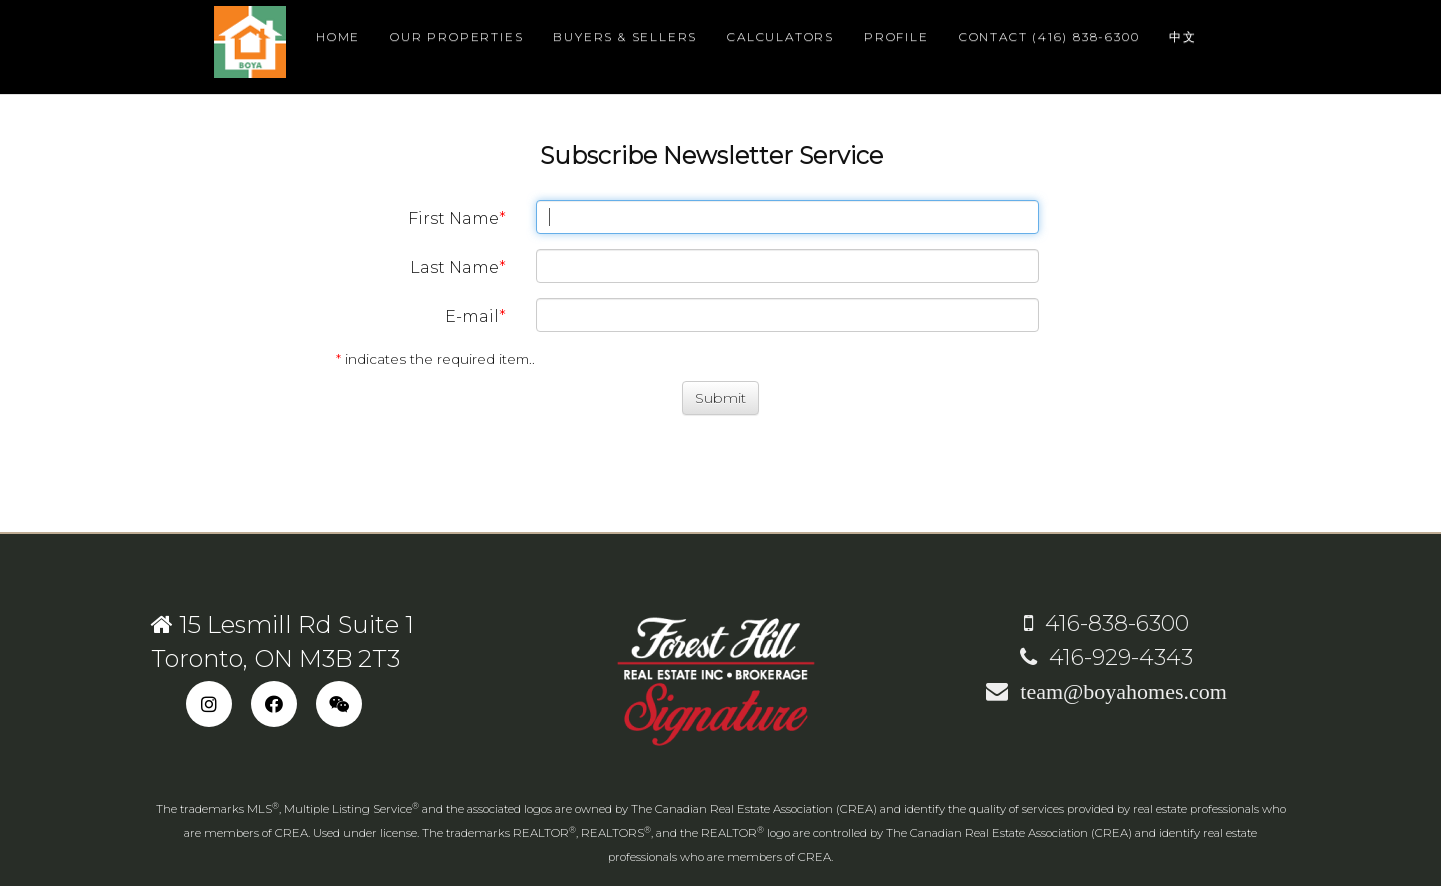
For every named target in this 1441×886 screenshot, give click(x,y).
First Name (453, 218)
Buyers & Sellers (625, 36)
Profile (896, 36)
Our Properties (456, 36)
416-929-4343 (1106, 657)
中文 (1183, 36)
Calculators (780, 36)
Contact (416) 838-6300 (1049, 36)
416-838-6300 (1106, 623)
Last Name (454, 267)
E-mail (472, 316)
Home (338, 36)
